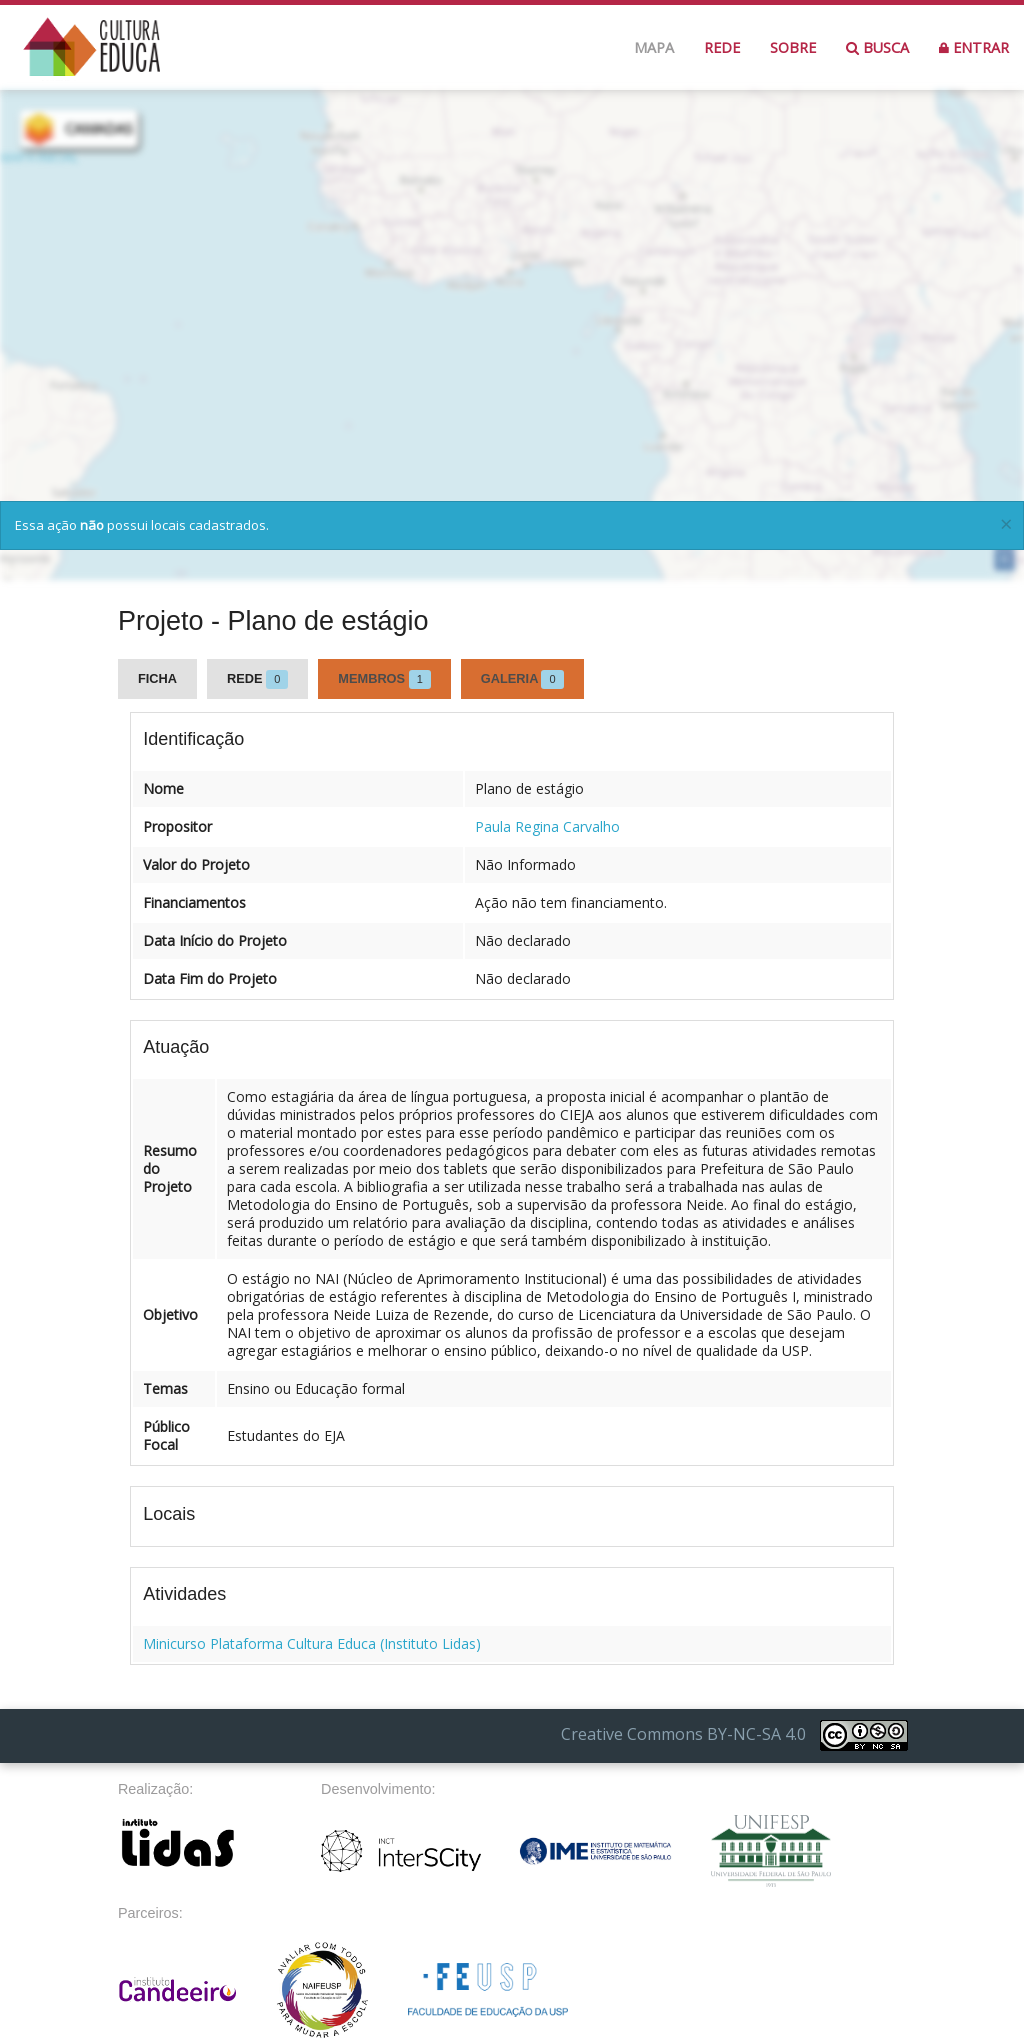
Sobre (793, 47)
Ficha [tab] (157, 678)
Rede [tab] (257, 679)
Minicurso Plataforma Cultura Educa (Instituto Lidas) (312, 1643)
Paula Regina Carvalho (547, 826)
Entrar (974, 47)
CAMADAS (99, 128)
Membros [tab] (384, 679)
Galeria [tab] (522, 679)
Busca (877, 47)
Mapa (654, 47)
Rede (722, 47)
